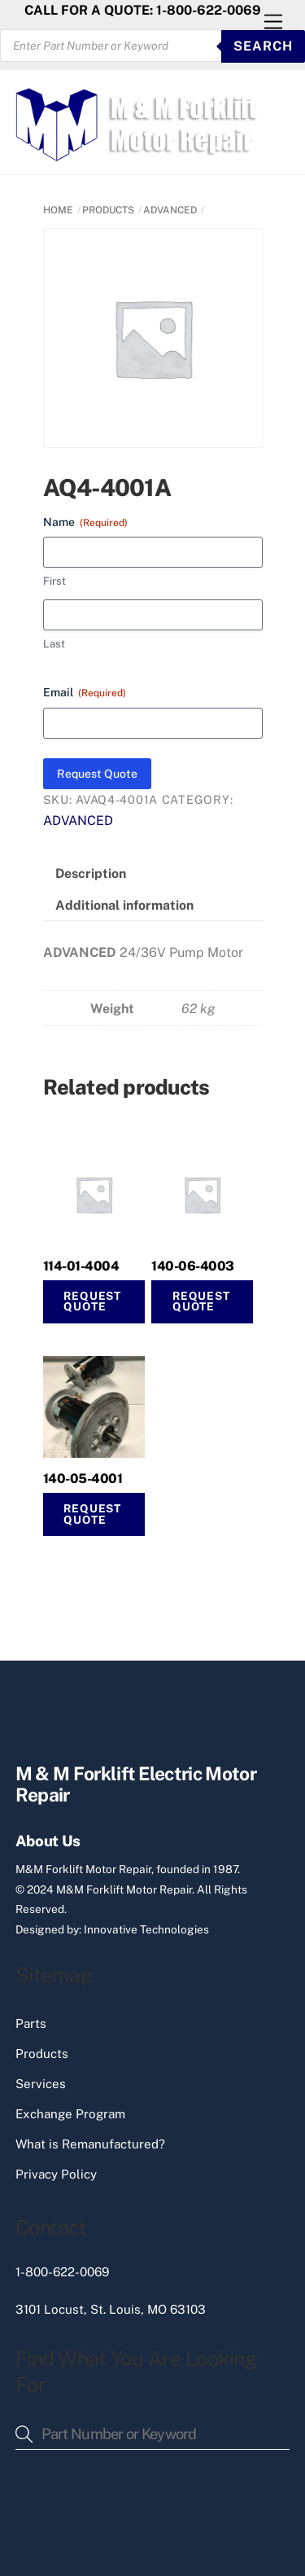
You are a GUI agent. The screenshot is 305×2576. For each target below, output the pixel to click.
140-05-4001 (83, 1478)
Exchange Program (70, 2114)
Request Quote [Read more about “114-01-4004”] (92, 1301)
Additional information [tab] (124, 905)
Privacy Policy (56, 2174)
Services (40, 2084)
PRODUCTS (108, 210)
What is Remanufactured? (90, 2144)
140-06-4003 (192, 1266)
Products (41, 2053)
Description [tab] (90, 873)
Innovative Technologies (146, 1929)
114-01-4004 (81, 1266)
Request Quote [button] (201, 1301)
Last (54, 644)
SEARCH (263, 46)
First (54, 581)
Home (58, 210)
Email (84, 693)
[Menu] (273, 22)
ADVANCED (170, 210)
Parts (30, 2023)
